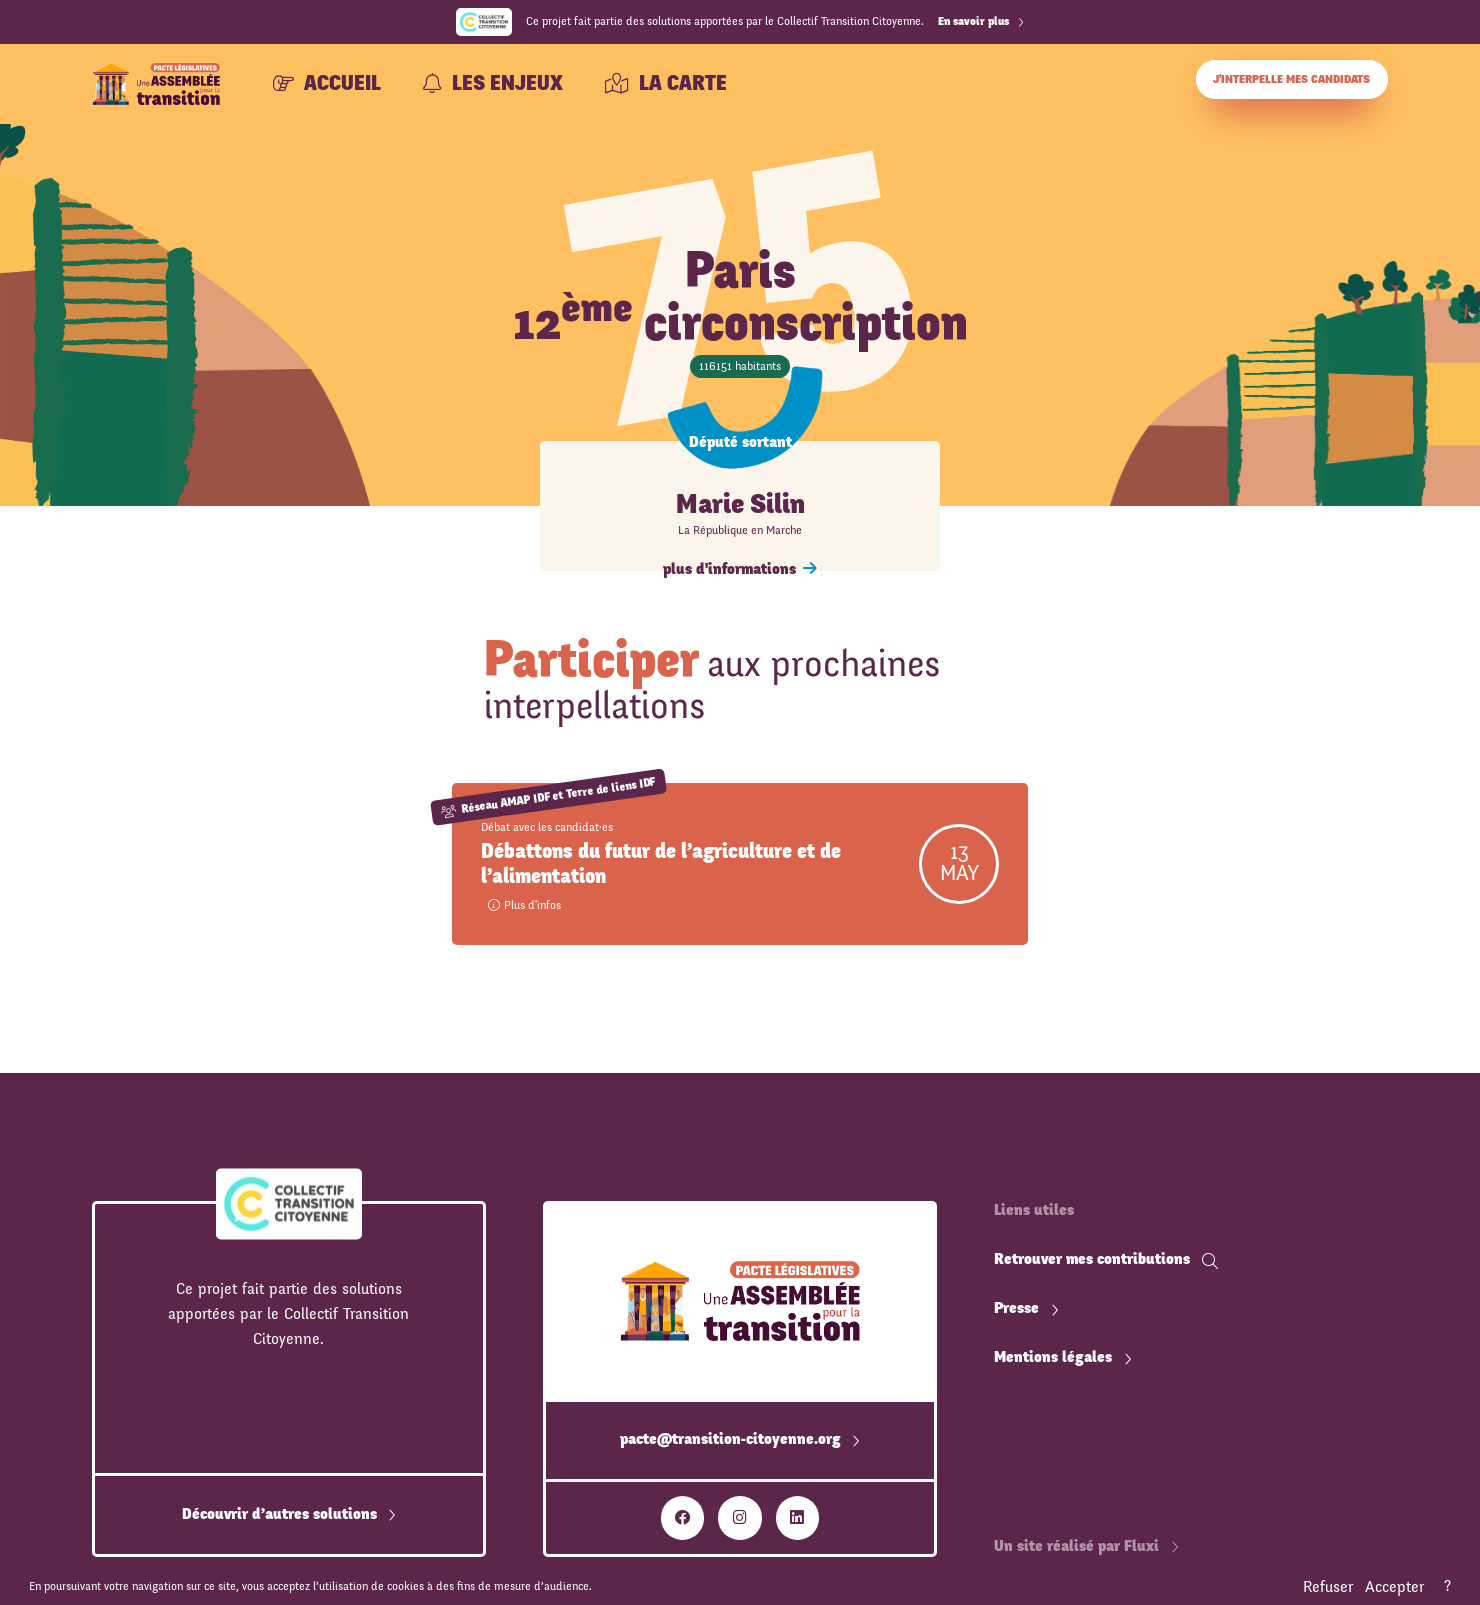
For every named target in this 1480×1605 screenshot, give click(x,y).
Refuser (1328, 1587)
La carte (666, 83)
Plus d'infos (525, 905)
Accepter (1394, 1587)
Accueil (327, 83)
